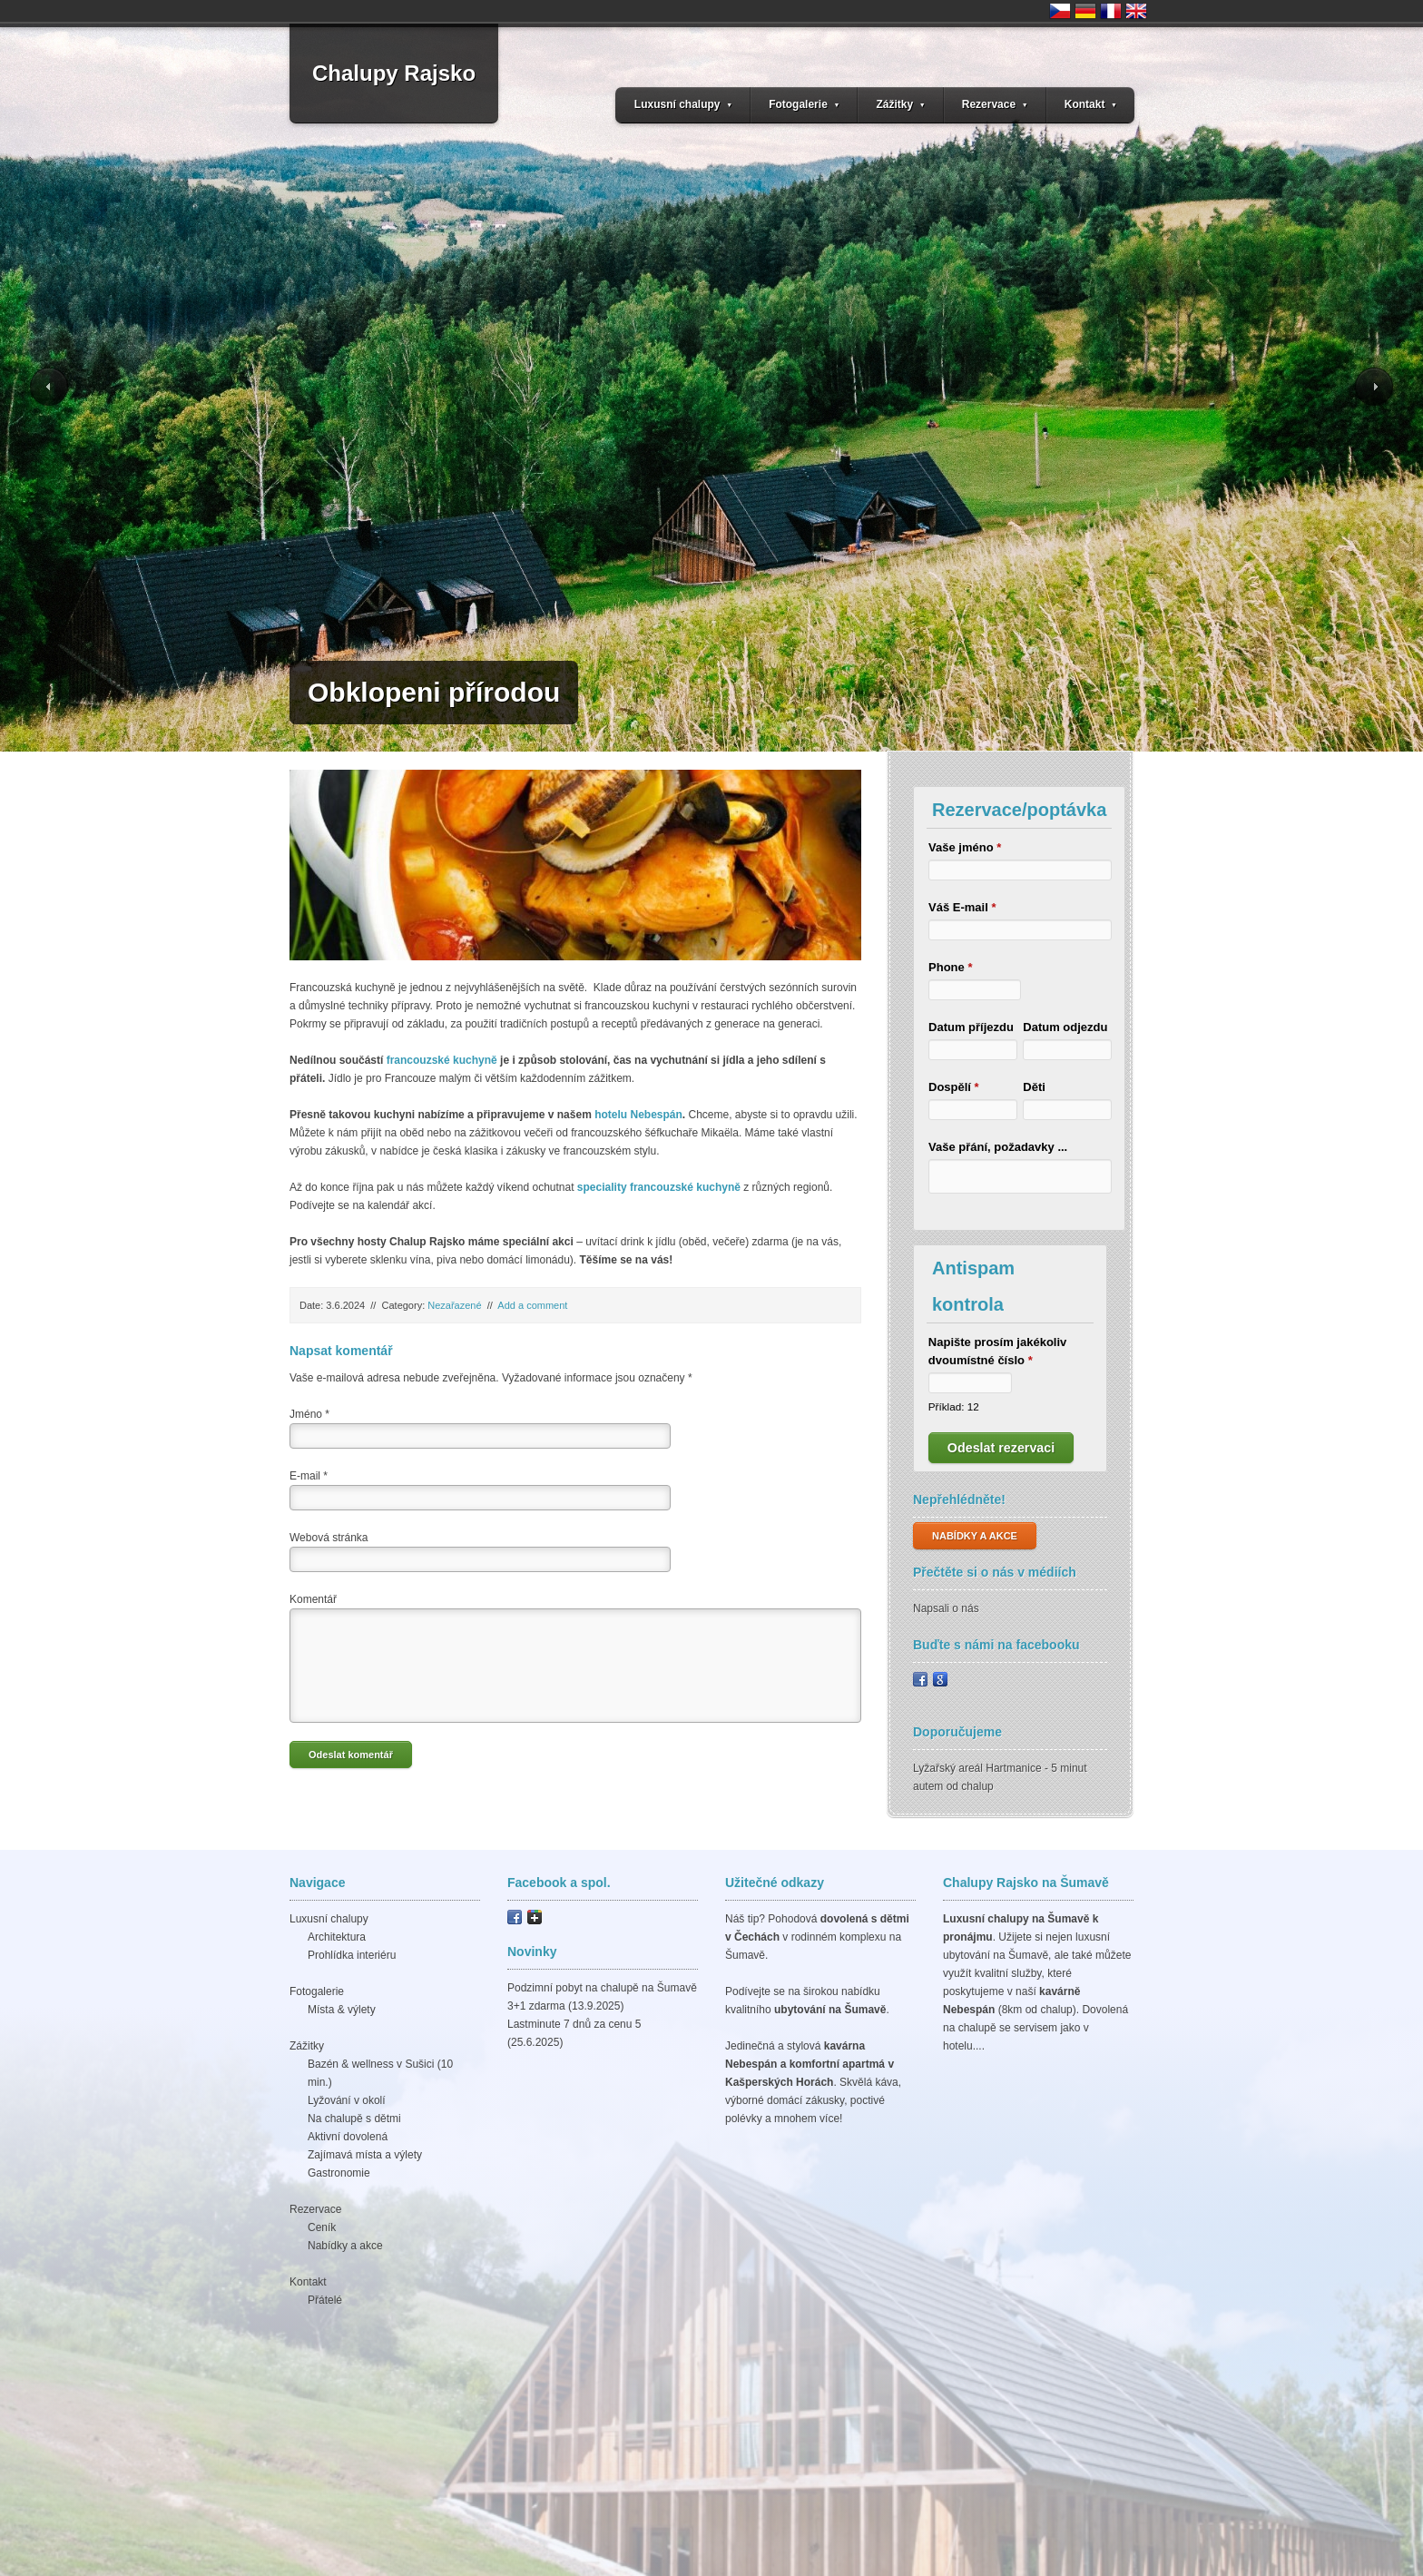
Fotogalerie (804, 104)
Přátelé (325, 2300)
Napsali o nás (946, 1608)
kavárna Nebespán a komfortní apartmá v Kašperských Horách (809, 2064)
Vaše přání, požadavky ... (997, 1147)
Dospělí (953, 1087)
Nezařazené (454, 1305)
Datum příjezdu (971, 1027)
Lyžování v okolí (347, 2100)
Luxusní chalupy (683, 104)
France (1111, 11)
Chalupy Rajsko (394, 73)
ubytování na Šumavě (830, 2009)
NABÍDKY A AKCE (974, 1535)
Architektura (337, 1937)
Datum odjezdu (1065, 1027)
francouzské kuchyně (442, 1060)
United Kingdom (1136, 11)
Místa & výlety (342, 2009)
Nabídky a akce (345, 2245)
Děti (1034, 1087)
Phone (950, 967)
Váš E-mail (962, 907)
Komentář (313, 1599)
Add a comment (532, 1305)
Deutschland (1085, 11)
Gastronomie (339, 2173)
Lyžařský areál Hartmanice (977, 1768)
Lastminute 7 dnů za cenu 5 (574, 2024)
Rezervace (995, 104)
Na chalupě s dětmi (354, 2118)
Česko (1060, 11)
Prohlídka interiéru (352, 1955)
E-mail (309, 1476)
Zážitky (900, 104)
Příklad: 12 (953, 1406)
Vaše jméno (964, 847)
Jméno (309, 1414)
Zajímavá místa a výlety (365, 2154)
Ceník (322, 2227)
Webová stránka (329, 1537)
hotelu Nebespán (638, 1114)
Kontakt (1091, 104)
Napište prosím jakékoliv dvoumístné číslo (997, 1351)
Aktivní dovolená (348, 2136)
